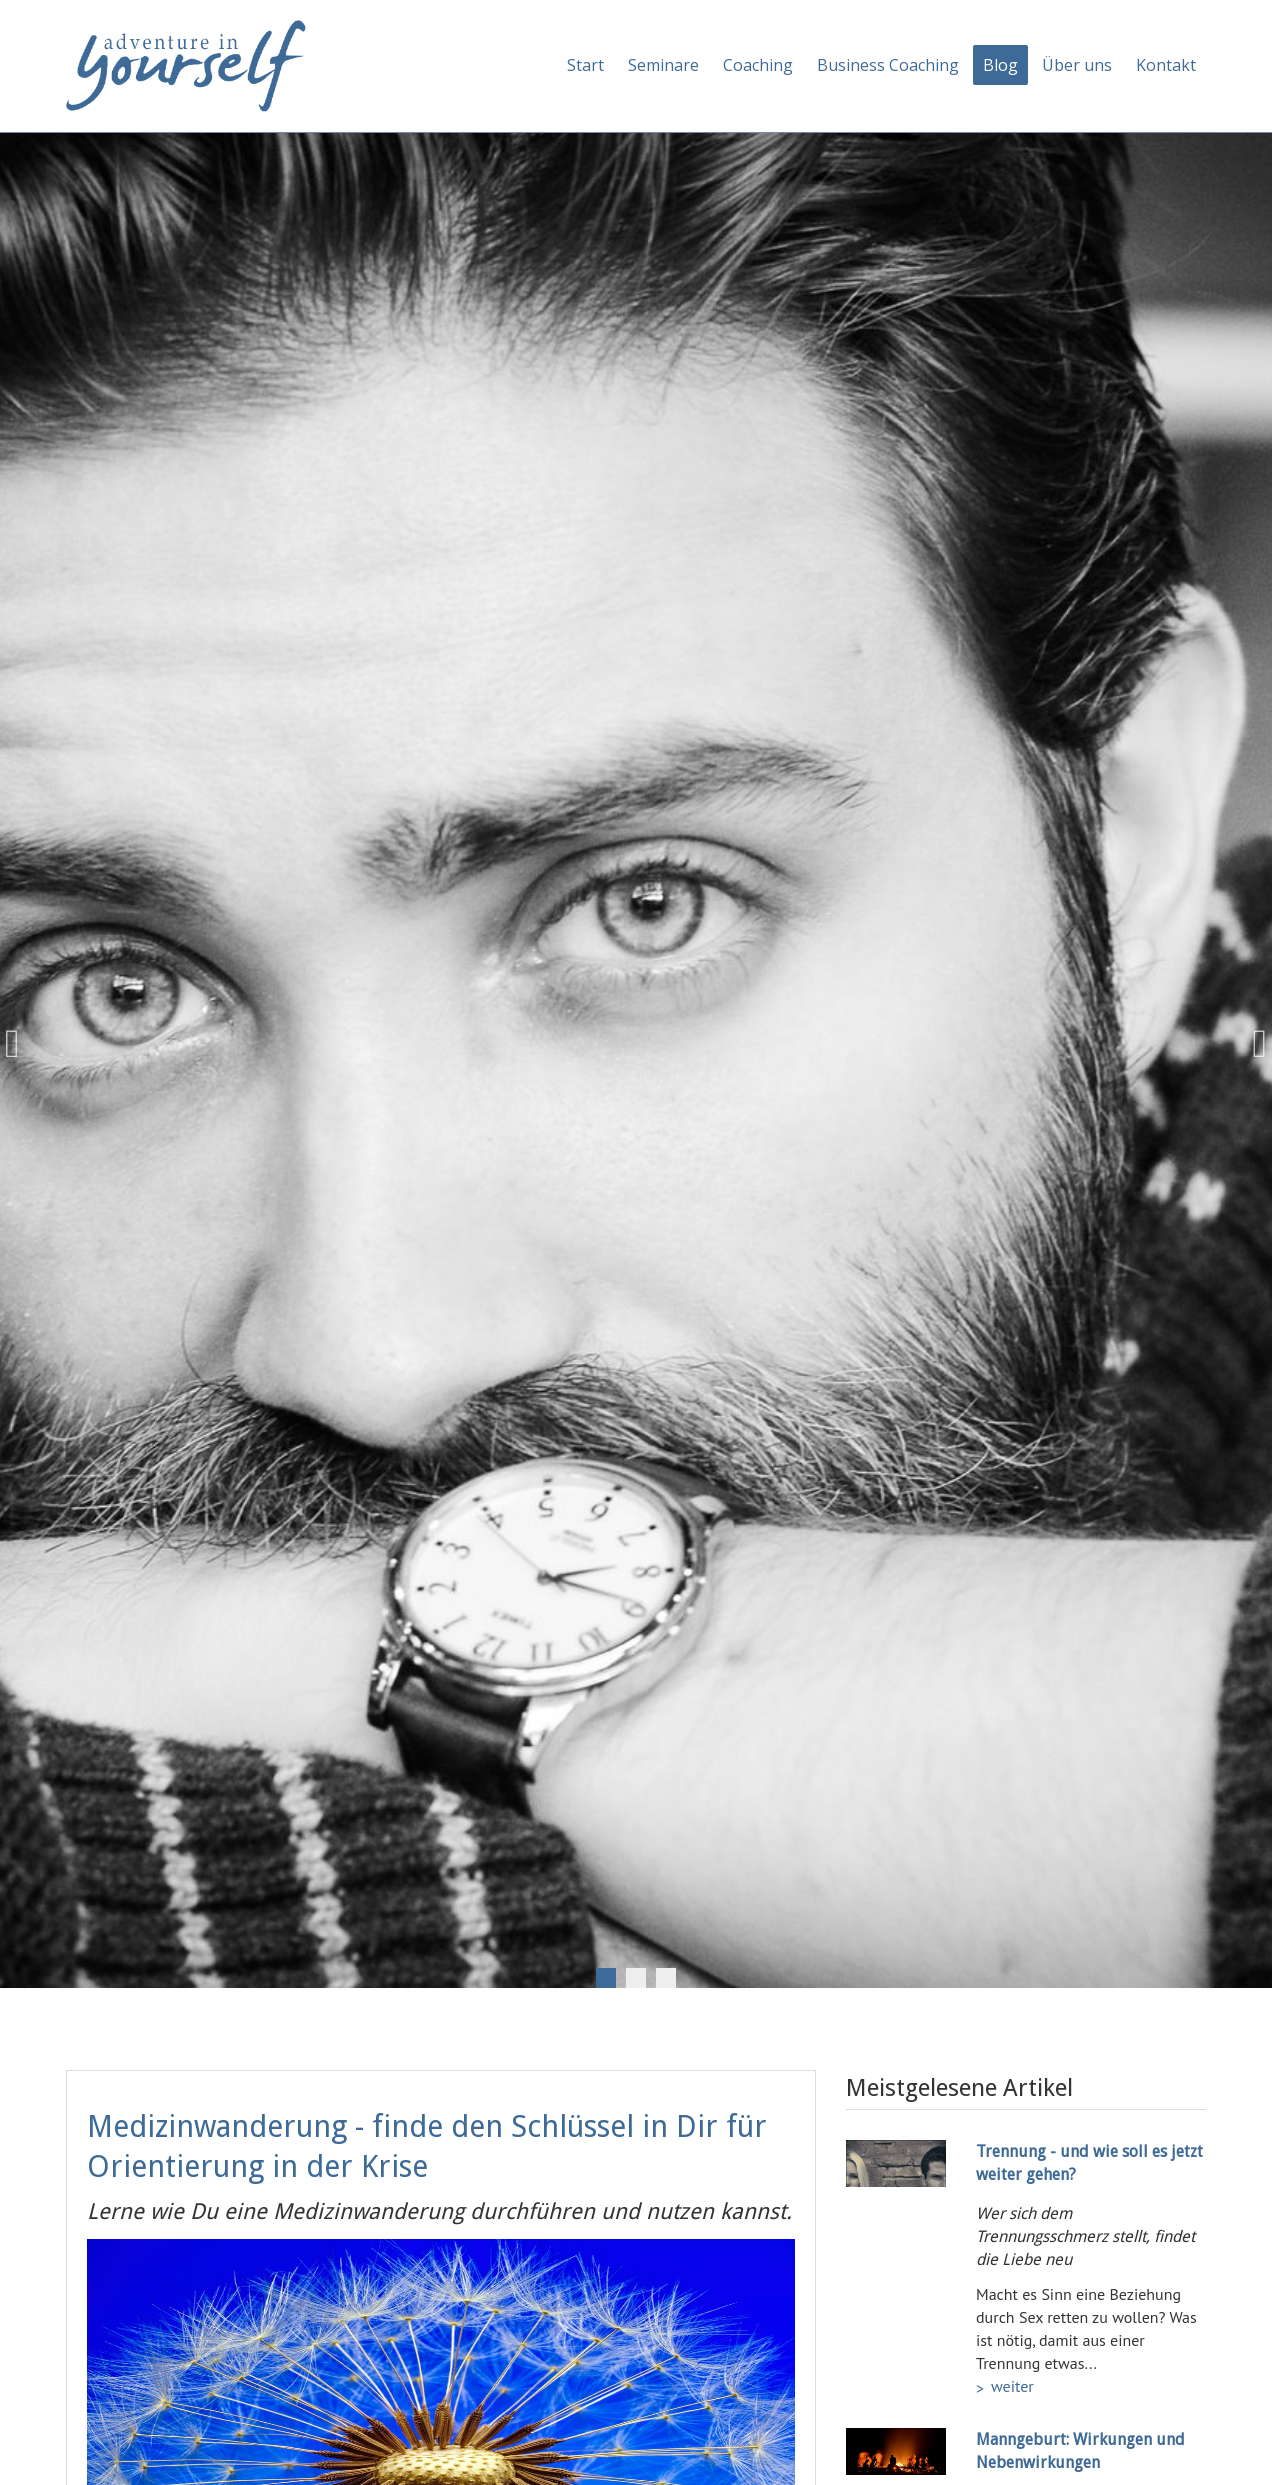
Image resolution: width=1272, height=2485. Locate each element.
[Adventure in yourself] (186, 64)
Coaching (758, 65)
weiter (1012, 2386)
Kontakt (1166, 65)
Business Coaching (888, 65)
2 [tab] (636, 1978)
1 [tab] (606, 1978)
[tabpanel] (636, 1044)
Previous (20, 1044)
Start (585, 65)
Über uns (1077, 65)
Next (1252, 1044)
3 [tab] (666, 1978)
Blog (1000, 65)
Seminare (663, 65)
